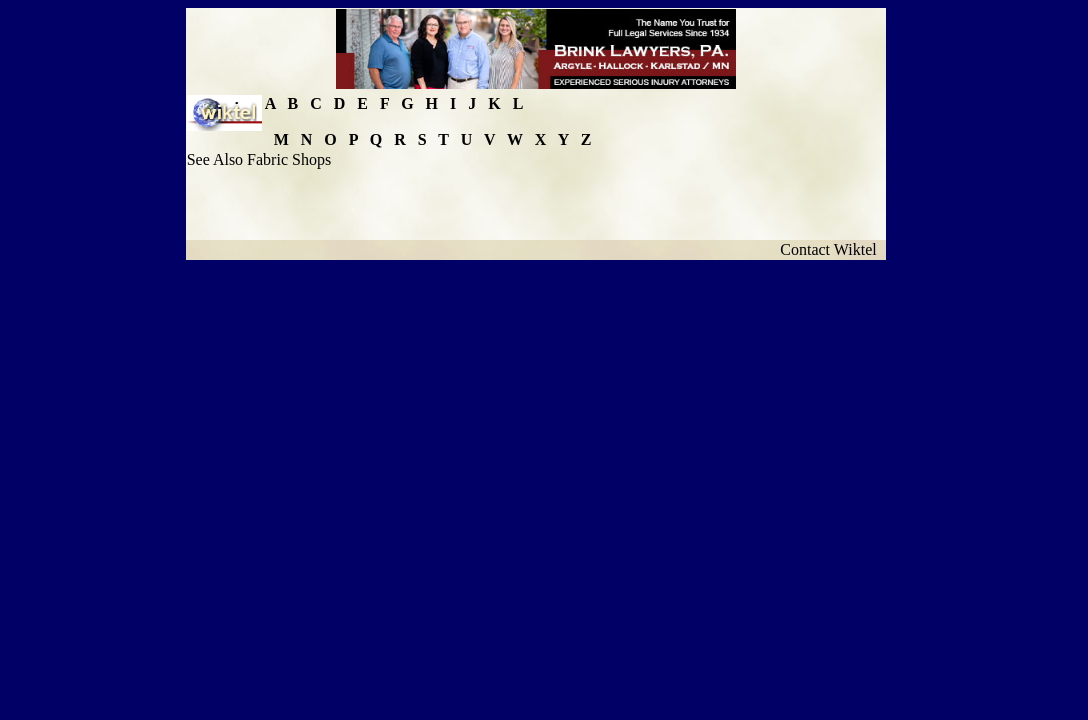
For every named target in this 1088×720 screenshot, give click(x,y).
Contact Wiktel (832, 249)
